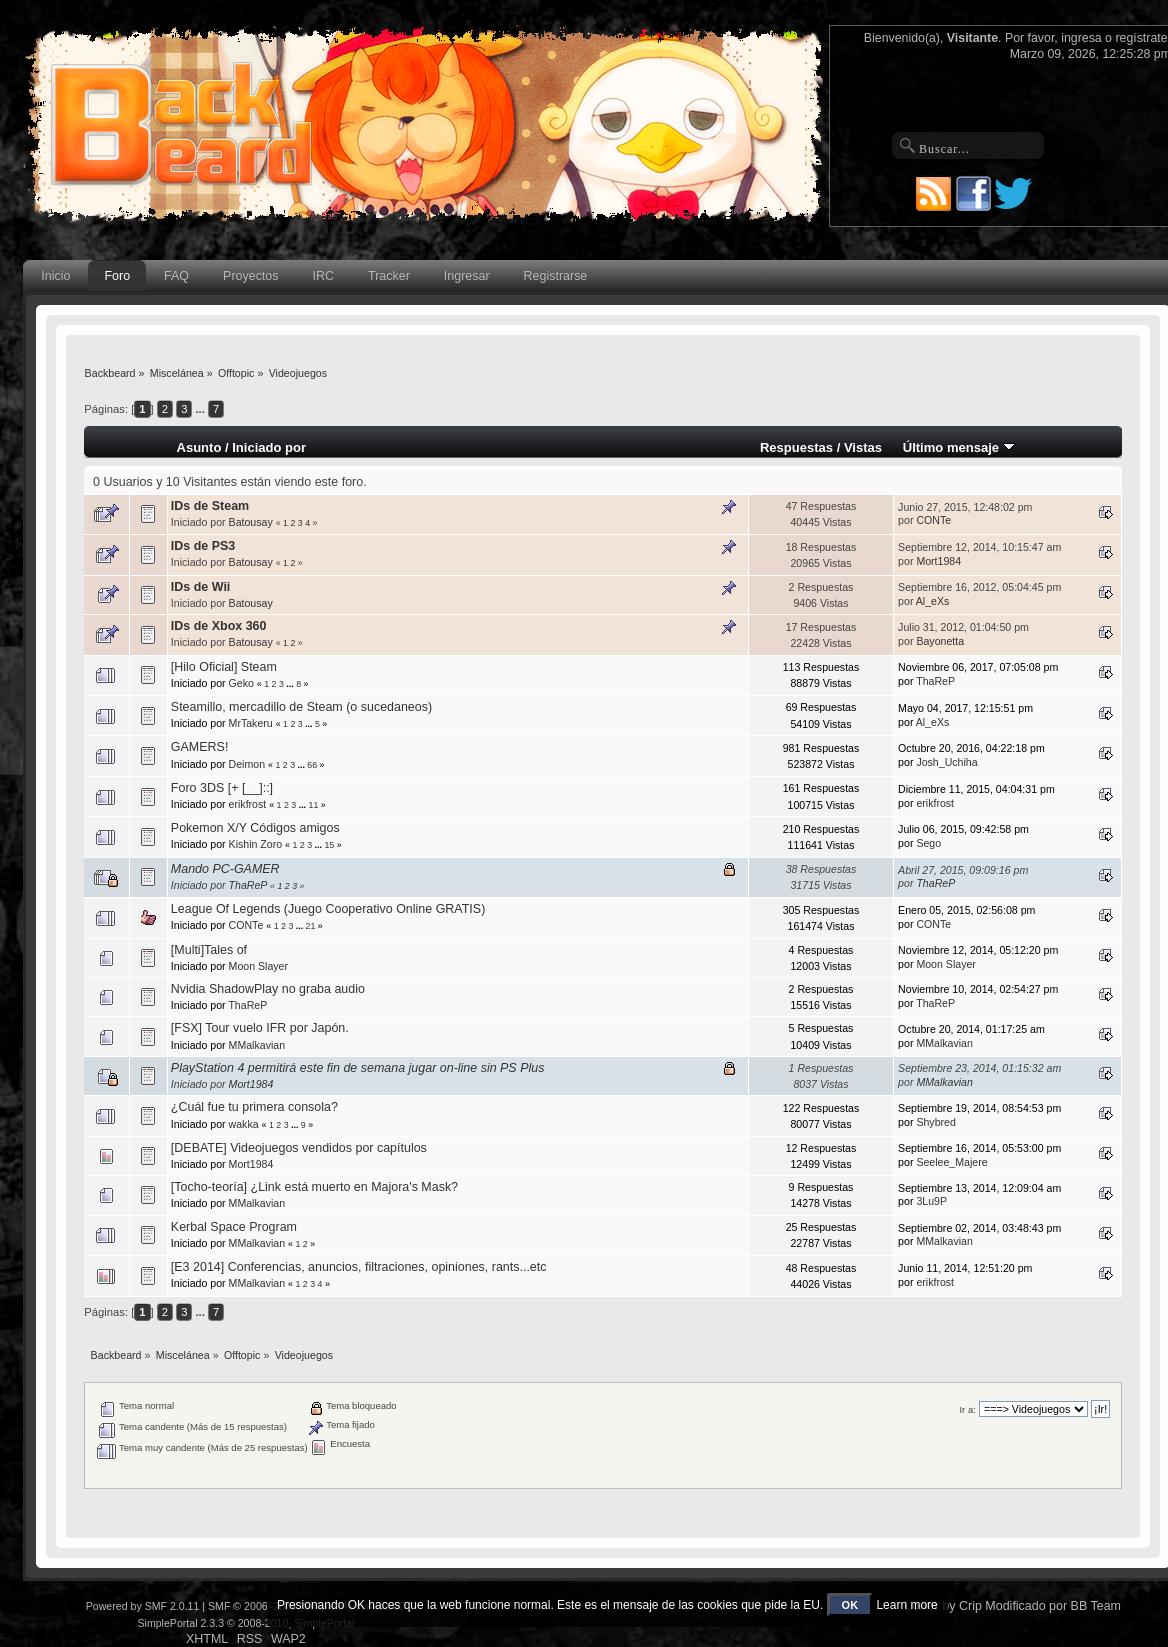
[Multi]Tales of (209, 950)
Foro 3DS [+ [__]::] (222, 788)
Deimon (247, 764)
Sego (928, 843)
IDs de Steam (210, 506)
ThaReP (935, 681)
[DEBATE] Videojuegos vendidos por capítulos (299, 1148)
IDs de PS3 (203, 546)
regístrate (1141, 38)
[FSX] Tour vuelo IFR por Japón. (260, 1028)
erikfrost (248, 804)
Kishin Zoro (256, 844)
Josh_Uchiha (946, 762)
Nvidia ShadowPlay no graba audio (268, 989)
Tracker (389, 276)
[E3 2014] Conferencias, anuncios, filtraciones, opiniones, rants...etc (359, 1267)
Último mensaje (959, 447)
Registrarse (556, 276)
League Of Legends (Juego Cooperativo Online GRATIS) (328, 909)
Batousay (251, 522)
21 (311, 926)
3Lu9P (931, 1201)
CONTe (933, 520)
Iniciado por (269, 447)
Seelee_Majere (951, 1162)
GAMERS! (200, 747)
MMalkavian (257, 1045)
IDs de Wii (200, 587)
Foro (117, 276)
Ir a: (967, 1409)
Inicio (55, 276)
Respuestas (796, 447)
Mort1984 (938, 561)
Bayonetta (940, 641)
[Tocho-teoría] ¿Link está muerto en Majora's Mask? (314, 1187)
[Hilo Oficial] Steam (224, 667)
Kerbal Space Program (234, 1227)
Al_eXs (933, 601)
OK (850, 1605)
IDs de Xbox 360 (219, 626)
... (202, 409)
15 (329, 845)
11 (314, 805)
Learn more (906, 1605)
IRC (323, 276)
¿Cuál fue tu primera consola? (254, 1107)
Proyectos (250, 276)
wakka (244, 1124)
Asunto (198, 447)
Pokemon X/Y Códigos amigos (255, 828)
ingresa (1081, 38)
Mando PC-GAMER (225, 869)
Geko (241, 683)
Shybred (935, 1122)
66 (312, 765)
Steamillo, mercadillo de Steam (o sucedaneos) (301, 707)
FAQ (176, 276)
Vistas (863, 447)
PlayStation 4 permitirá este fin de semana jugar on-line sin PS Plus (358, 1068)
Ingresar (467, 276)
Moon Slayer (258, 966)
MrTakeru (251, 723)
